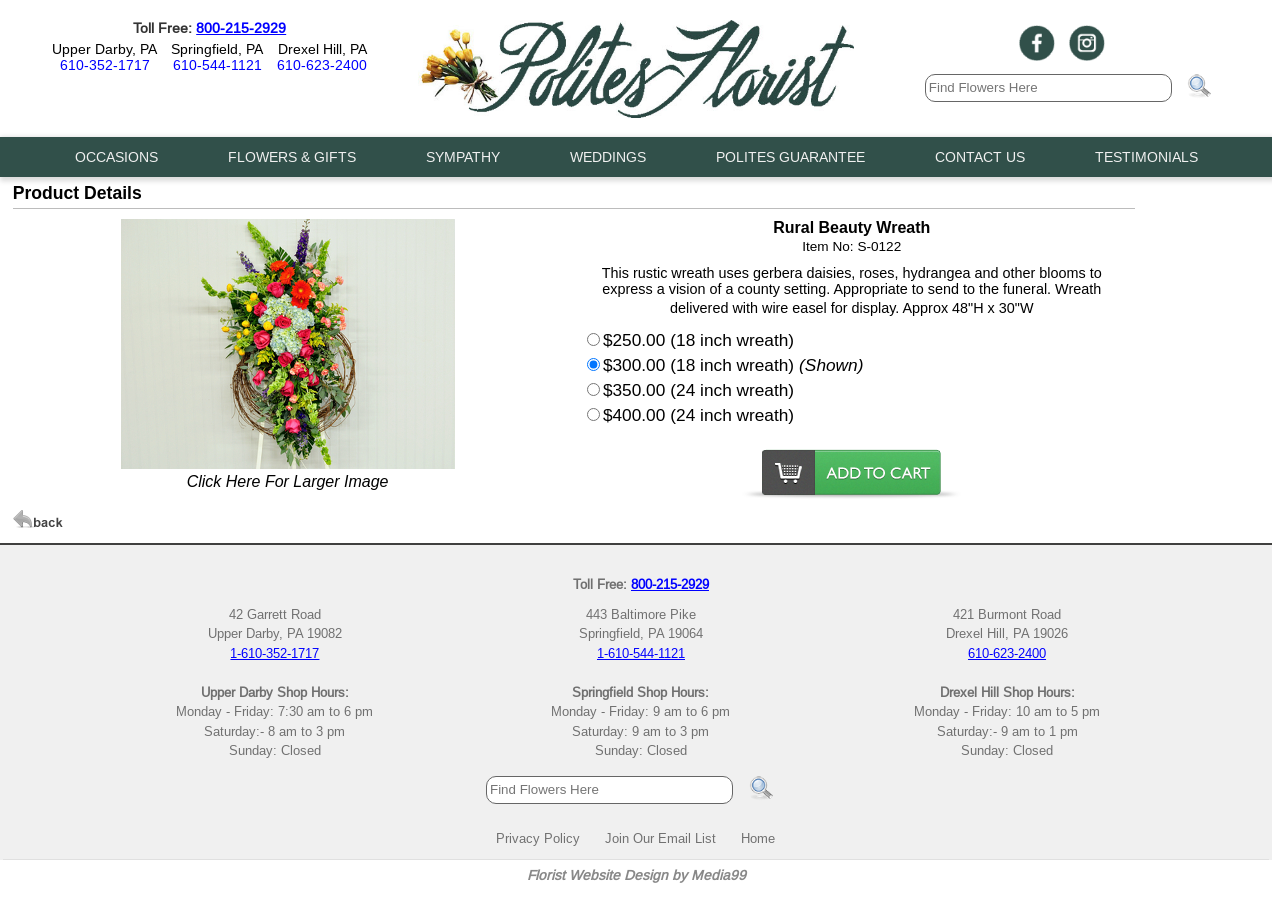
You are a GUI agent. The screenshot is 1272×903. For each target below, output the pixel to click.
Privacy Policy (538, 838)
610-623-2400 (322, 65)
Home (758, 838)
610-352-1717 (105, 65)
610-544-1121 (217, 65)
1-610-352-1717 (274, 653)
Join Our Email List (660, 838)
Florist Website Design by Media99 (636, 875)
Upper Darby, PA (104, 49)
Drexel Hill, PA (322, 49)
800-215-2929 (241, 28)
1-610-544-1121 (641, 653)
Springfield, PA (217, 49)
